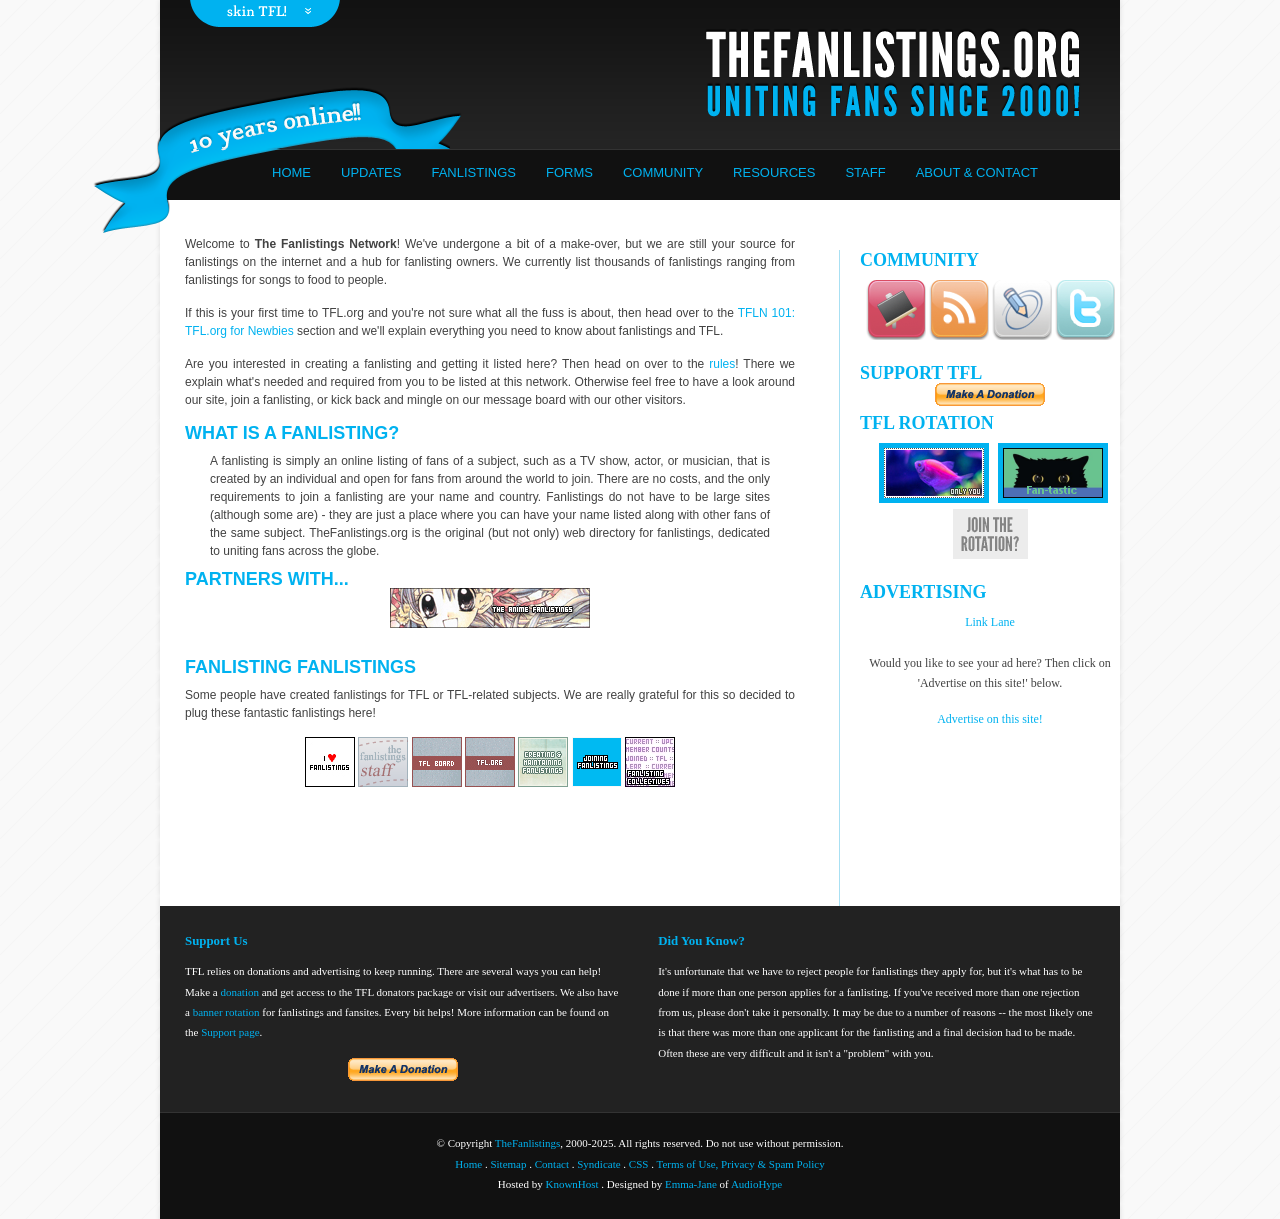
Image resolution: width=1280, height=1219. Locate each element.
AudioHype (756, 1184)
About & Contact (977, 172)
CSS (639, 1164)
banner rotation (226, 1012)
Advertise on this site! (990, 719)
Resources (774, 172)
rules (722, 364)
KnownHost (571, 1184)
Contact (552, 1164)
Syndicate (598, 1164)
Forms (569, 172)
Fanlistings (473, 172)
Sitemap (508, 1164)
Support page (230, 1032)
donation (239, 992)
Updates (371, 172)
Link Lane (990, 622)
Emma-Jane (691, 1184)
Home (291, 172)
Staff (865, 172)
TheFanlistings (527, 1143)
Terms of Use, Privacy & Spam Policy (741, 1164)
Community (663, 172)
